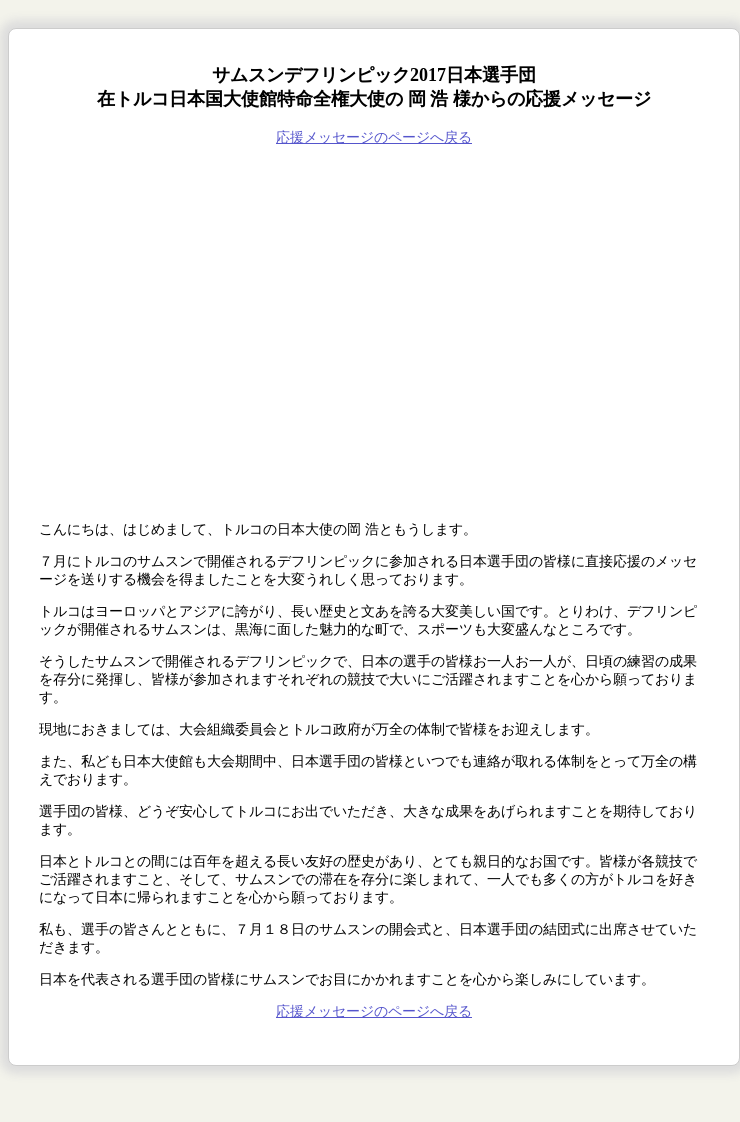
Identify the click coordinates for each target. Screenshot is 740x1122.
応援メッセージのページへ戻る (374, 137)
